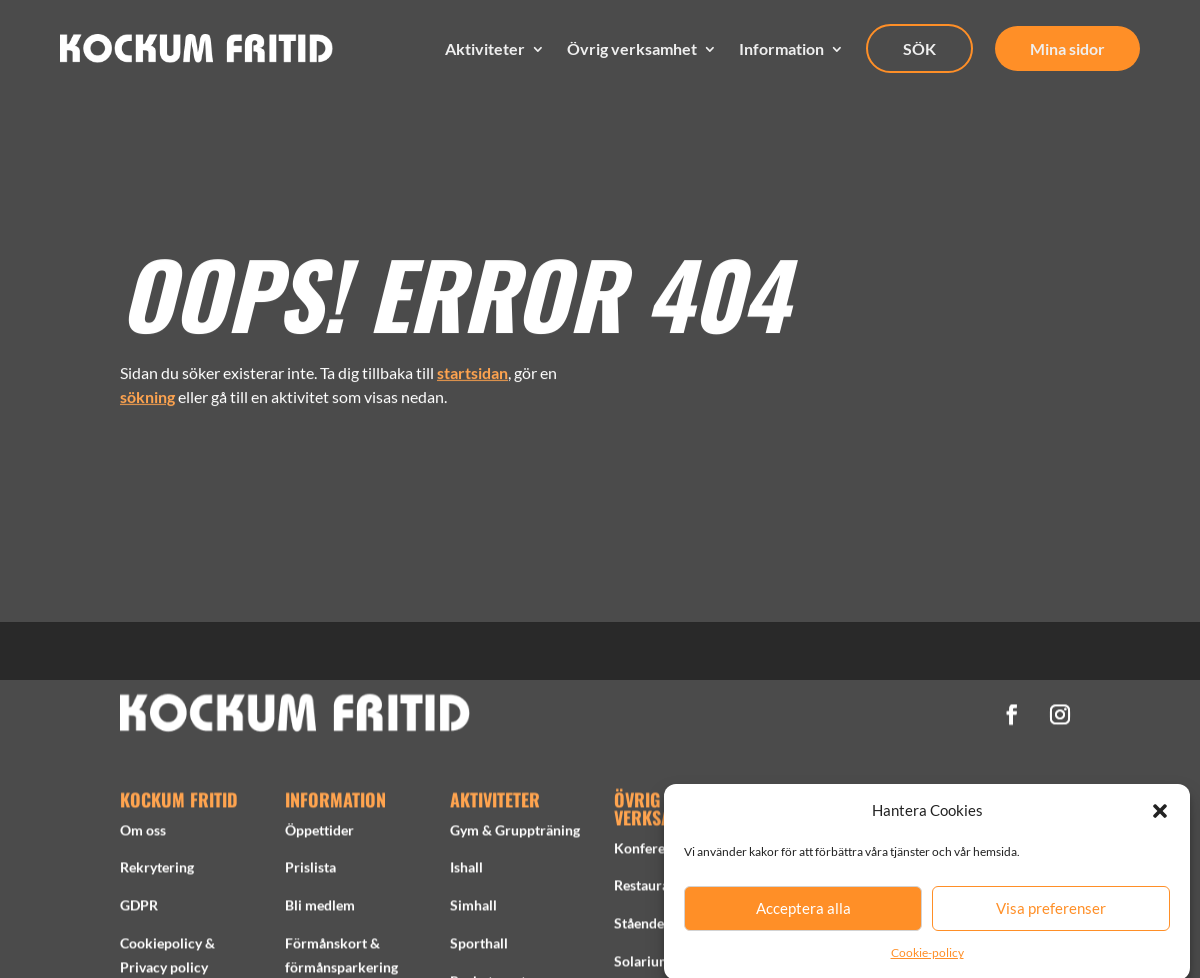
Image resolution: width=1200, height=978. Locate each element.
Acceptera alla (803, 919)
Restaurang (649, 889)
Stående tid (649, 927)
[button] (1160, 821)
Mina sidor (1067, 48)
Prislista (310, 871)
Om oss (143, 834)
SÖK (919, 48)
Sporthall (479, 947)
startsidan (472, 366)
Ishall (466, 871)
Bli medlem (320, 909)
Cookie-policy (927, 962)
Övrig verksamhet (632, 49)
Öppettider (319, 834)
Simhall (473, 909)
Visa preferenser (1051, 919)
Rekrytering (157, 871)
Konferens (646, 852)
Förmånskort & (332, 947)
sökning (147, 390)
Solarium (642, 965)
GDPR (139, 909)
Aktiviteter (485, 49)
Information (781, 49)
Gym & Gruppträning (515, 834)
